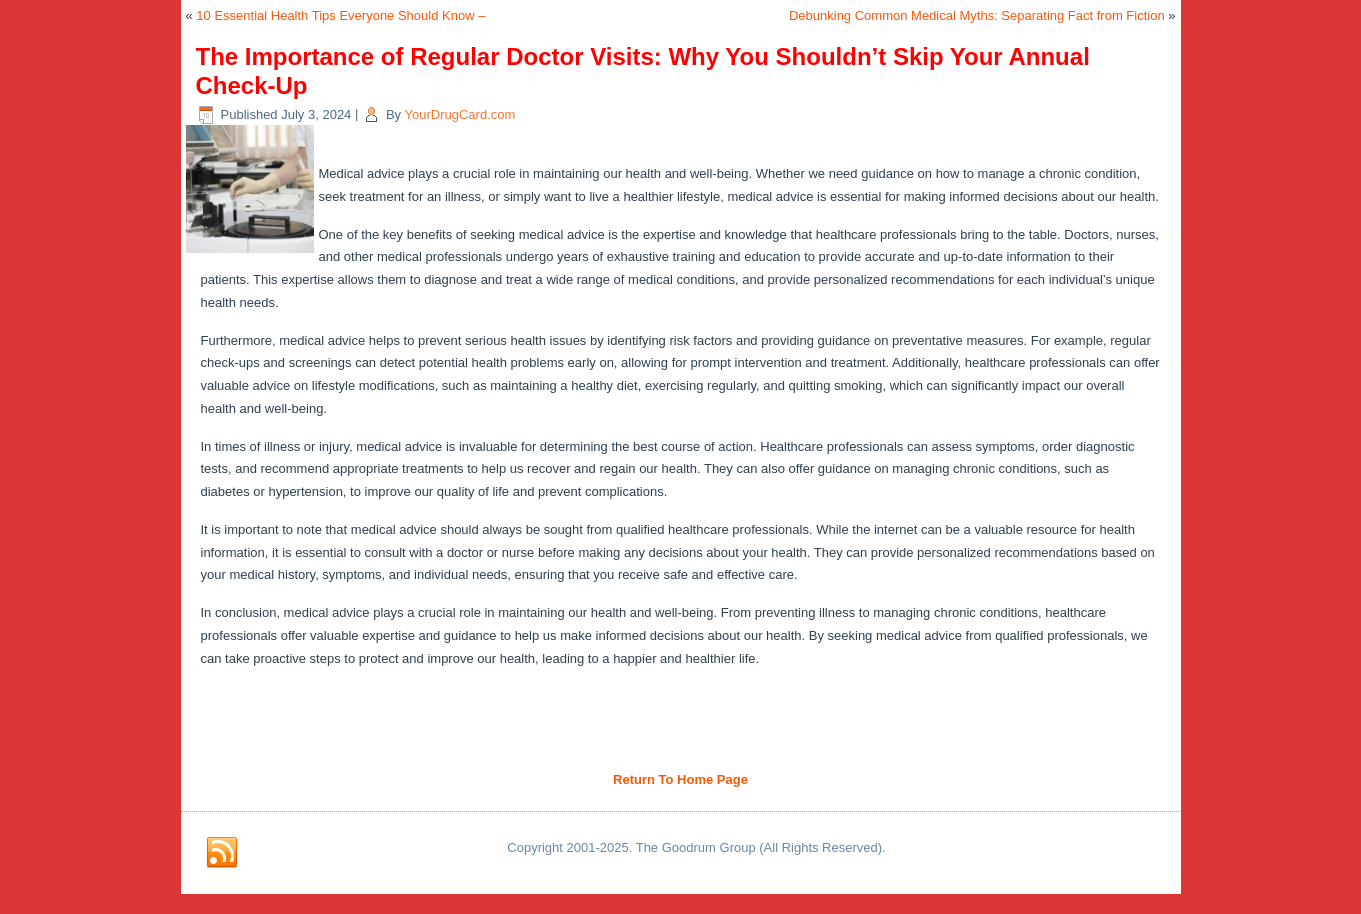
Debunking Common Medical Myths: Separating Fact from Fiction (977, 15)
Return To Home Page (680, 779)
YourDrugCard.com (460, 114)
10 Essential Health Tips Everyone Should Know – (340, 15)
